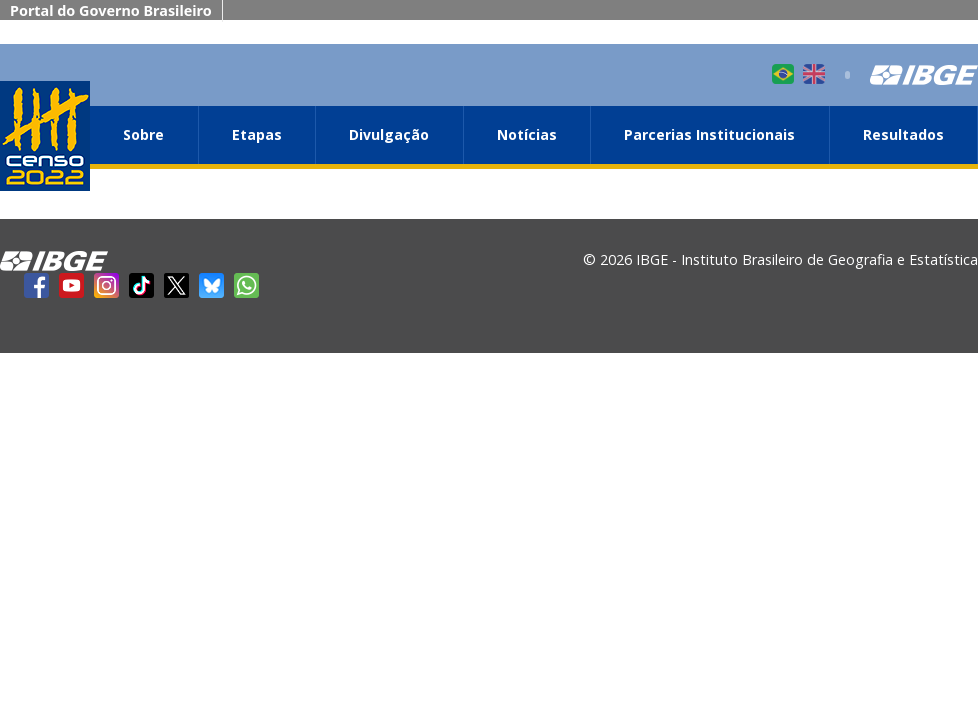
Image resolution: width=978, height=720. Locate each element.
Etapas (257, 134)
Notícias (527, 134)
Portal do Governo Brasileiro (111, 10)
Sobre (143, 134)
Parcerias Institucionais (709, 134)
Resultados (903, 134)
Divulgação (389, 134)
